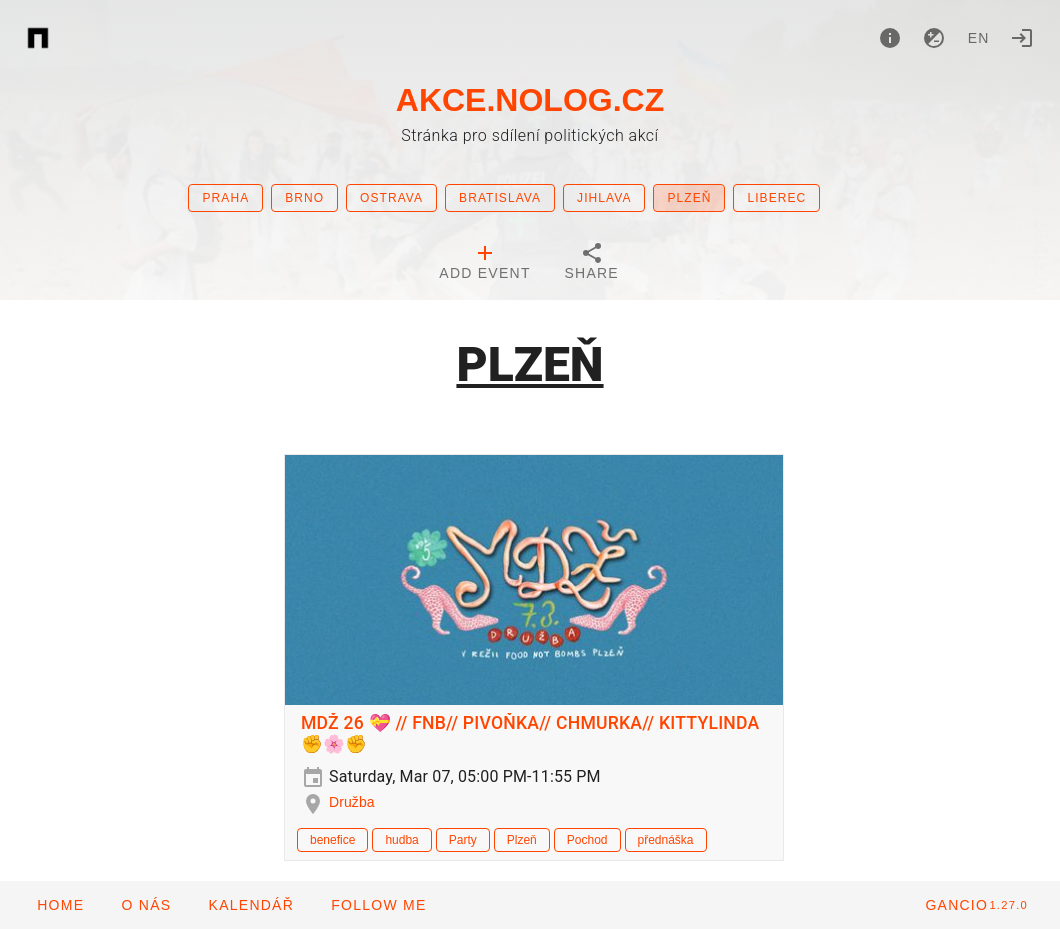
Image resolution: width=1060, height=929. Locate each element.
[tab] (484, 264)
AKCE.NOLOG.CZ (530, 100)
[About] (890, 38)
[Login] (1022, 38)
